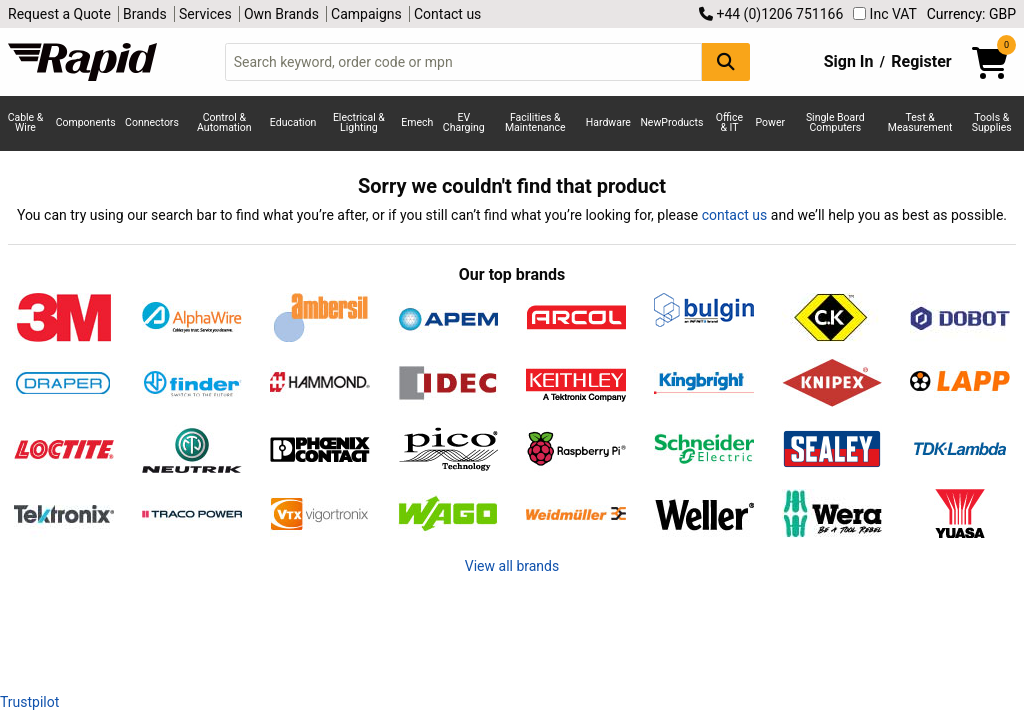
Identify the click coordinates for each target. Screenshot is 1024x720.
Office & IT (729, 123)
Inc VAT (885, 14)
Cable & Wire (26, 123)
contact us (735, 215)
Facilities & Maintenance (535, 123)
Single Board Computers (835, 123)
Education (293, 122)
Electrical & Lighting (359, 123)
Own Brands (281, 14)
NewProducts (671, 122)
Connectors (152, 122)
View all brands (512, 566)
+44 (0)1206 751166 (771, 14)
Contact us (447, 14)
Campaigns (366, 14)
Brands (145, 14)
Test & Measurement (920, 123)
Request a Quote (59, 14)
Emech (417, 122)
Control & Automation (224, 123)
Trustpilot (29, 702)
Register (921, 61)
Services (205, 14)
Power (771, 122)
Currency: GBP (971, 14)
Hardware (608, 122)
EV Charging (464, 123)
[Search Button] (726, 61)
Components (86, 122)
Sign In (849, 61)
